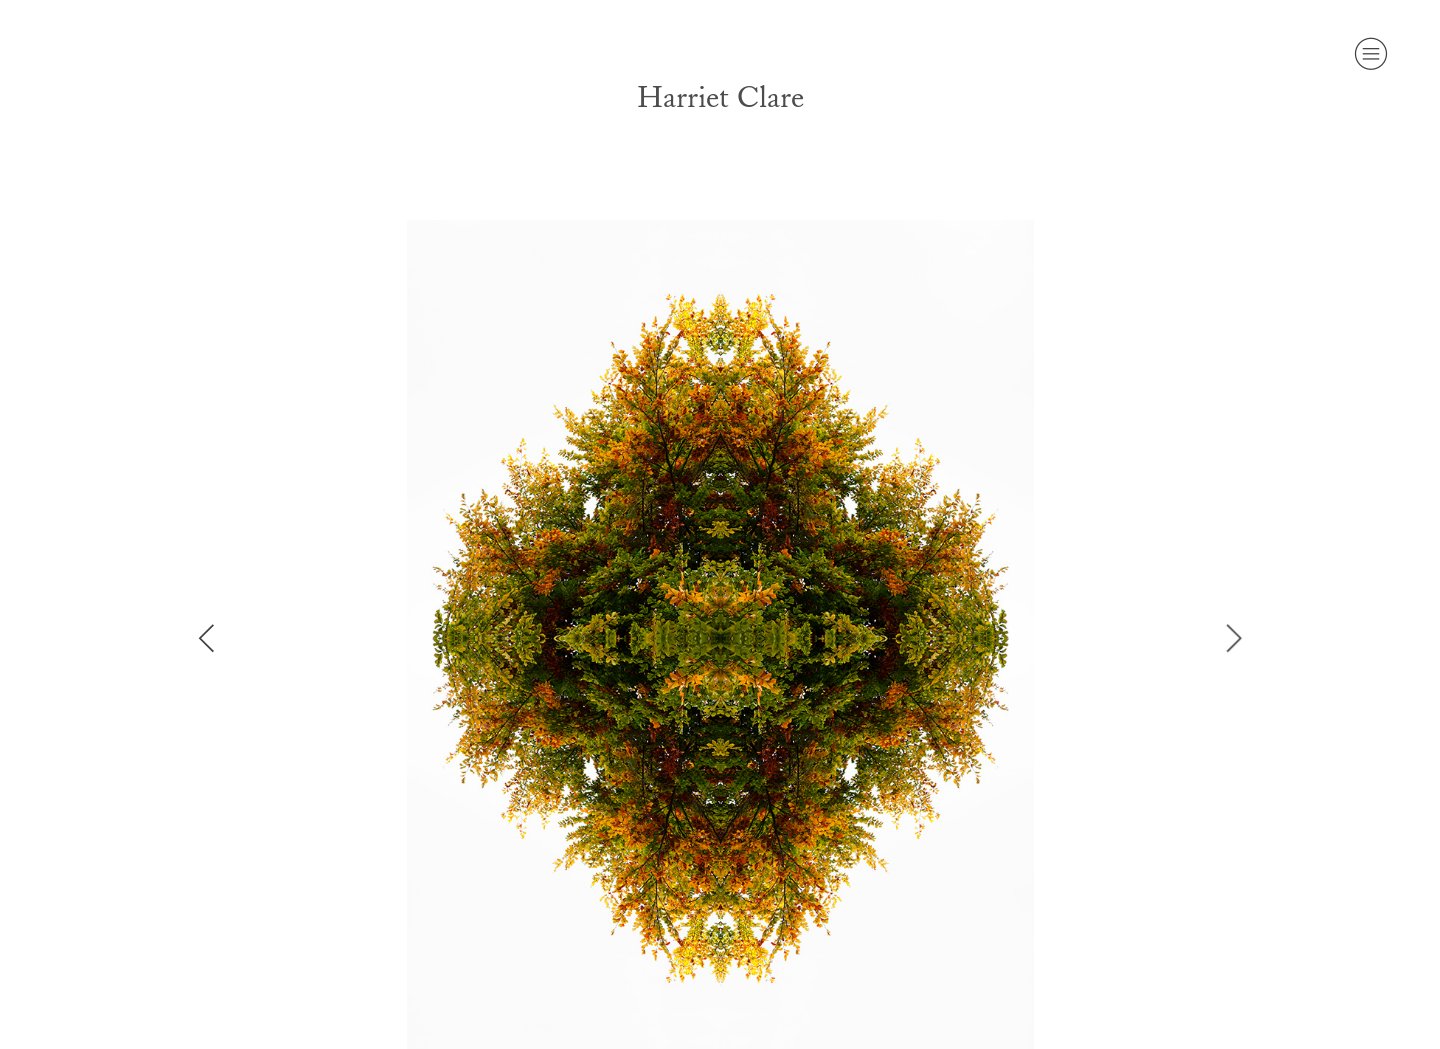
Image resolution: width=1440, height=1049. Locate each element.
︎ (1371, 54)
